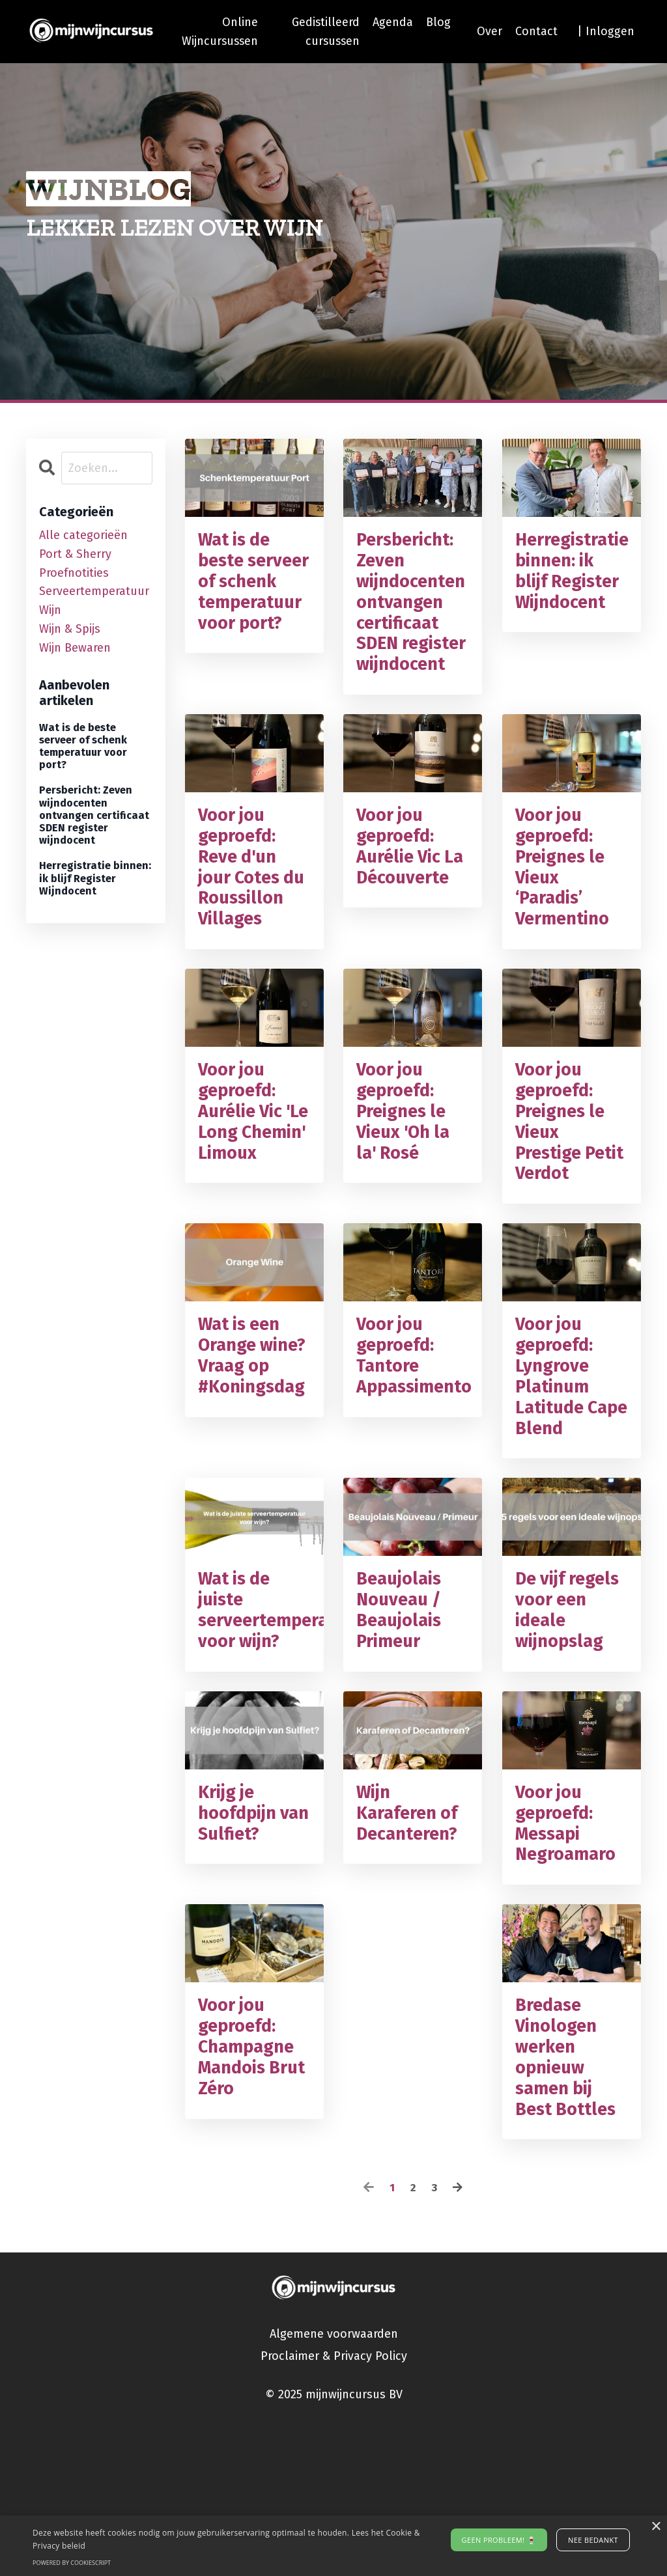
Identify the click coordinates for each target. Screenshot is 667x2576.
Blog (438, 22)
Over (489, 31)
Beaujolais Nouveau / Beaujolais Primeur (403, 1731)
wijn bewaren (75, 648)
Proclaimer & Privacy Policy (334, 2508)
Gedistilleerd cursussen (325, 31)
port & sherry (75, 554)
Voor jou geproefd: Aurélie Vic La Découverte (407, 906)
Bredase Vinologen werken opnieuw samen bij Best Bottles (571, 2202)
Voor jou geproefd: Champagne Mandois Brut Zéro (251, 2190)
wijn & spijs (69, 629)
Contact (536, 31)
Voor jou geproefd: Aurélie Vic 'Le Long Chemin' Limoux (245, 1213)
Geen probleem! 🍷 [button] (499, 2540)
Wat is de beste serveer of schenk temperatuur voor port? (254, 600)
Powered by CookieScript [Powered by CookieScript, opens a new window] (72, 2562)
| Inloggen (605, 31)
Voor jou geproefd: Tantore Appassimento (412, 1460)
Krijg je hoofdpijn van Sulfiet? (250, 1943)
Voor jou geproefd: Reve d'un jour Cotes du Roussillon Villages (245, 930)
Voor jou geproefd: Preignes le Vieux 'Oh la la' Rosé (408, 1201)
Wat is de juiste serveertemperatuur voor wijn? (254, 1731)
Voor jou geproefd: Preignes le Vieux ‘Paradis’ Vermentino (567, 918)
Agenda (393, 22)
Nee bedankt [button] (593, 2540)
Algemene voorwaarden (334, 2486)
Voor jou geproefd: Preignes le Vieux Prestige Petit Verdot (569, 1212)
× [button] (655, 2527)
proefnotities (74, 573)
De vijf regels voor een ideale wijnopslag (566, 1731)
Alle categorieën (83, 535)
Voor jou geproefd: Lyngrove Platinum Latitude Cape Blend (566, 1483)
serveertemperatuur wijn (94, 601)
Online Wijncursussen (218, 31)
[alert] (333, 2545)
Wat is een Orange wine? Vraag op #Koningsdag (254, 1471)
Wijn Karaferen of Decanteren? (412, 1955)
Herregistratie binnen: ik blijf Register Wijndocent (571, 588)
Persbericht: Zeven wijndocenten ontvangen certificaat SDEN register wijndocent (412, 623)
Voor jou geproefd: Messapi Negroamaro (571, 1955)
